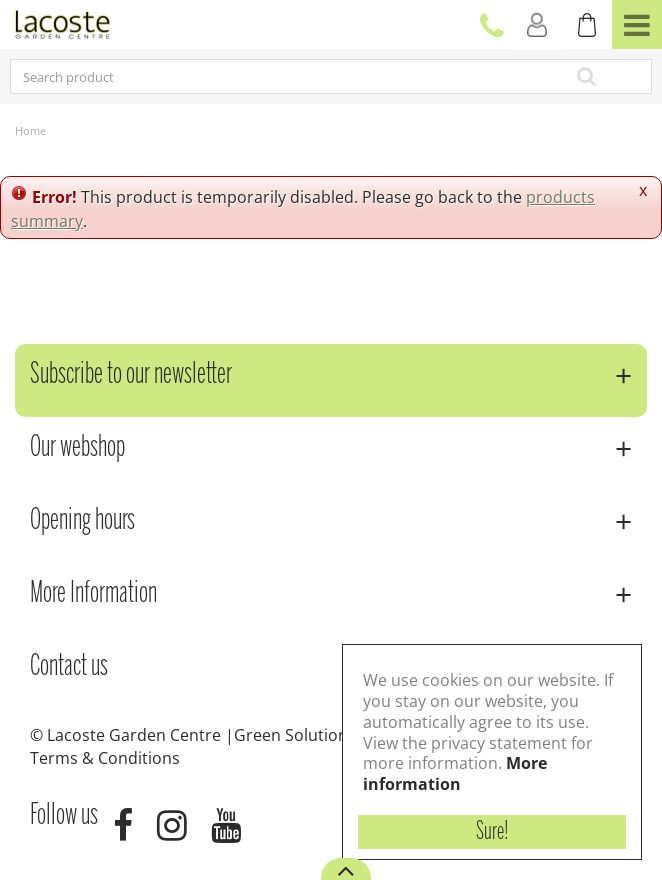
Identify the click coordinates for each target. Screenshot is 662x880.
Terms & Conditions (105, 758)
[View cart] (587, 25)
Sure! (492, 832)
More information (455, 773)
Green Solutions (295, 735)
